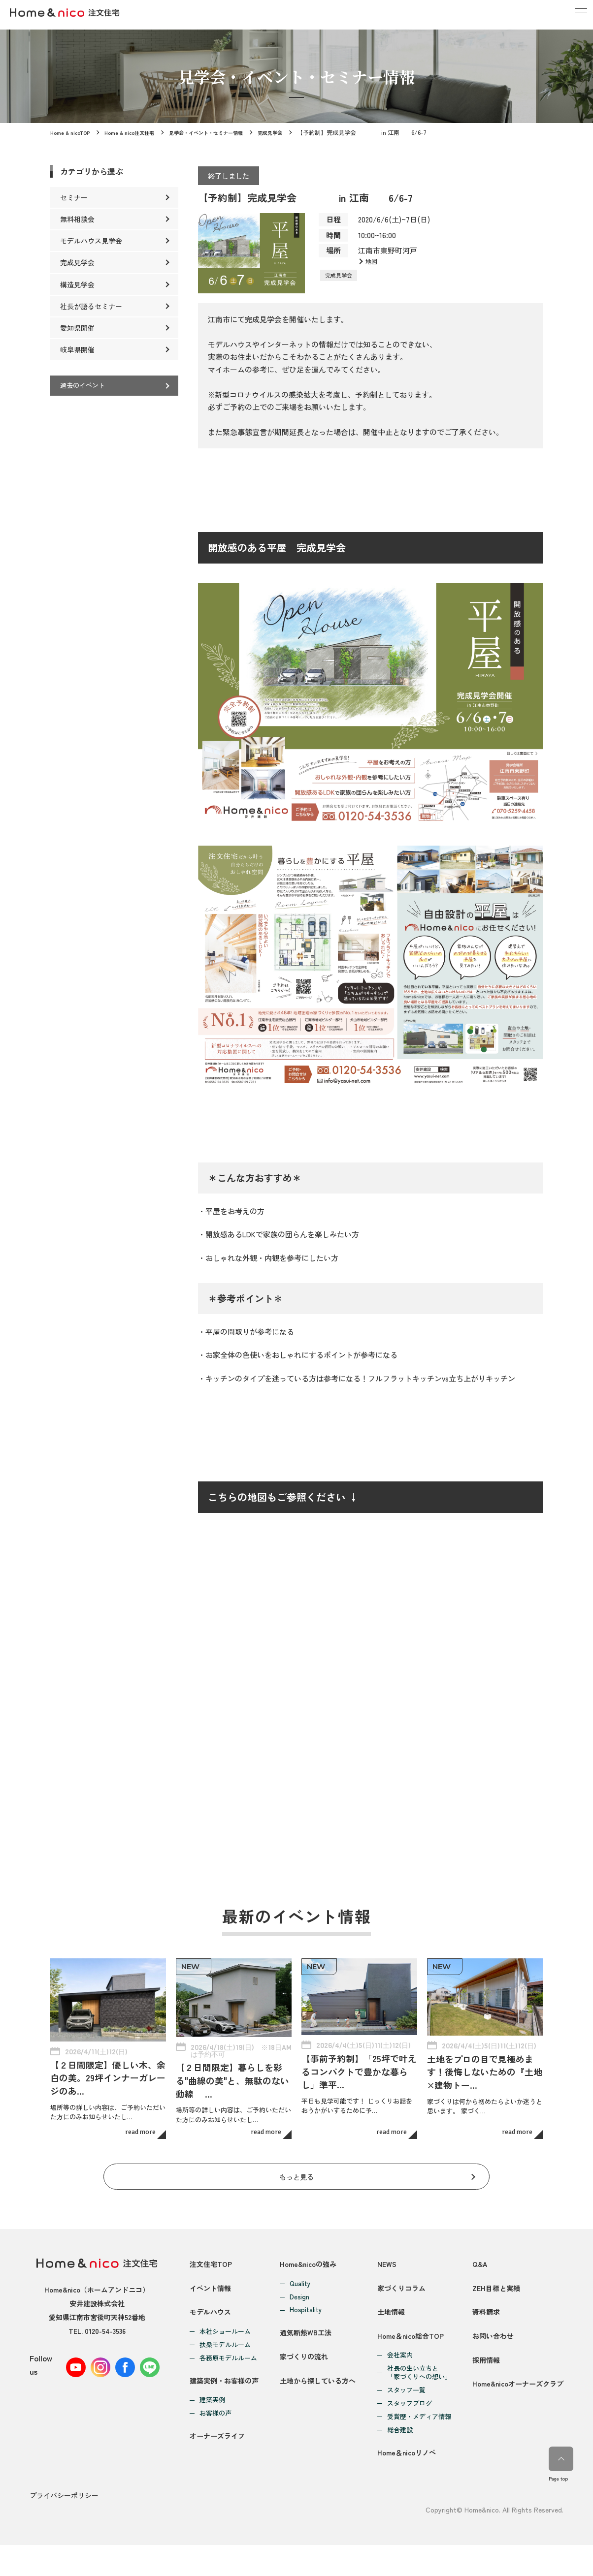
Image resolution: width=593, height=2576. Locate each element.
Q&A (473, 2251)
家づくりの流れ (305, 2366)
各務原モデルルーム (228, 2368)
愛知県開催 (77, 328)
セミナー (74, 197)
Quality (299, 2271)
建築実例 (212, 2422)
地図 (372, 262)
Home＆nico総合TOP (411, 2357)
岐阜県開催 (77, 349)
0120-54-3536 (105, 2318)
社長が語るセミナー (91, 306)
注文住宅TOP (212, 2251)
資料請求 (480, 2322)
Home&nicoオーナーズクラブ (514, 2428)
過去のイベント (84, 386)
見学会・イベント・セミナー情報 (223, 132)
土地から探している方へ (320, 2402)
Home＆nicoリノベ (407, 2486)
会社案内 (399, 2377)
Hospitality (305, 2297)
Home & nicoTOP (72, 132)
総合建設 (399, 2452)
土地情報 (391, 2322)
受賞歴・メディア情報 (418, 2439)
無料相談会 (77, 219)
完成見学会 (297, 132)
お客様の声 (215, 2435)
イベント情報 (212, 2286)
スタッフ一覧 (405, 2412)
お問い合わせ (488, 2357)
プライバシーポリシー (64, 2528)
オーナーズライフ (219, 2469)
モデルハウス (212, 2322)
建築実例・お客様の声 (227, 2402)
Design (299, 2284)
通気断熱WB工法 (306, 2331)
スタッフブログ (408, 2425)
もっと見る (297, 2160)
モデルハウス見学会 (91, 241)
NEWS (386, 2251)
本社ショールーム (225, 2342)
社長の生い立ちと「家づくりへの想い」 (418, 2395)
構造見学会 (77, 284)
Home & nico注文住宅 (136, 132)
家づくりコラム (402, 2286)
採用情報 (480, 2393)
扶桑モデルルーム (225, 2355)
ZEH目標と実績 (491, 2286)
